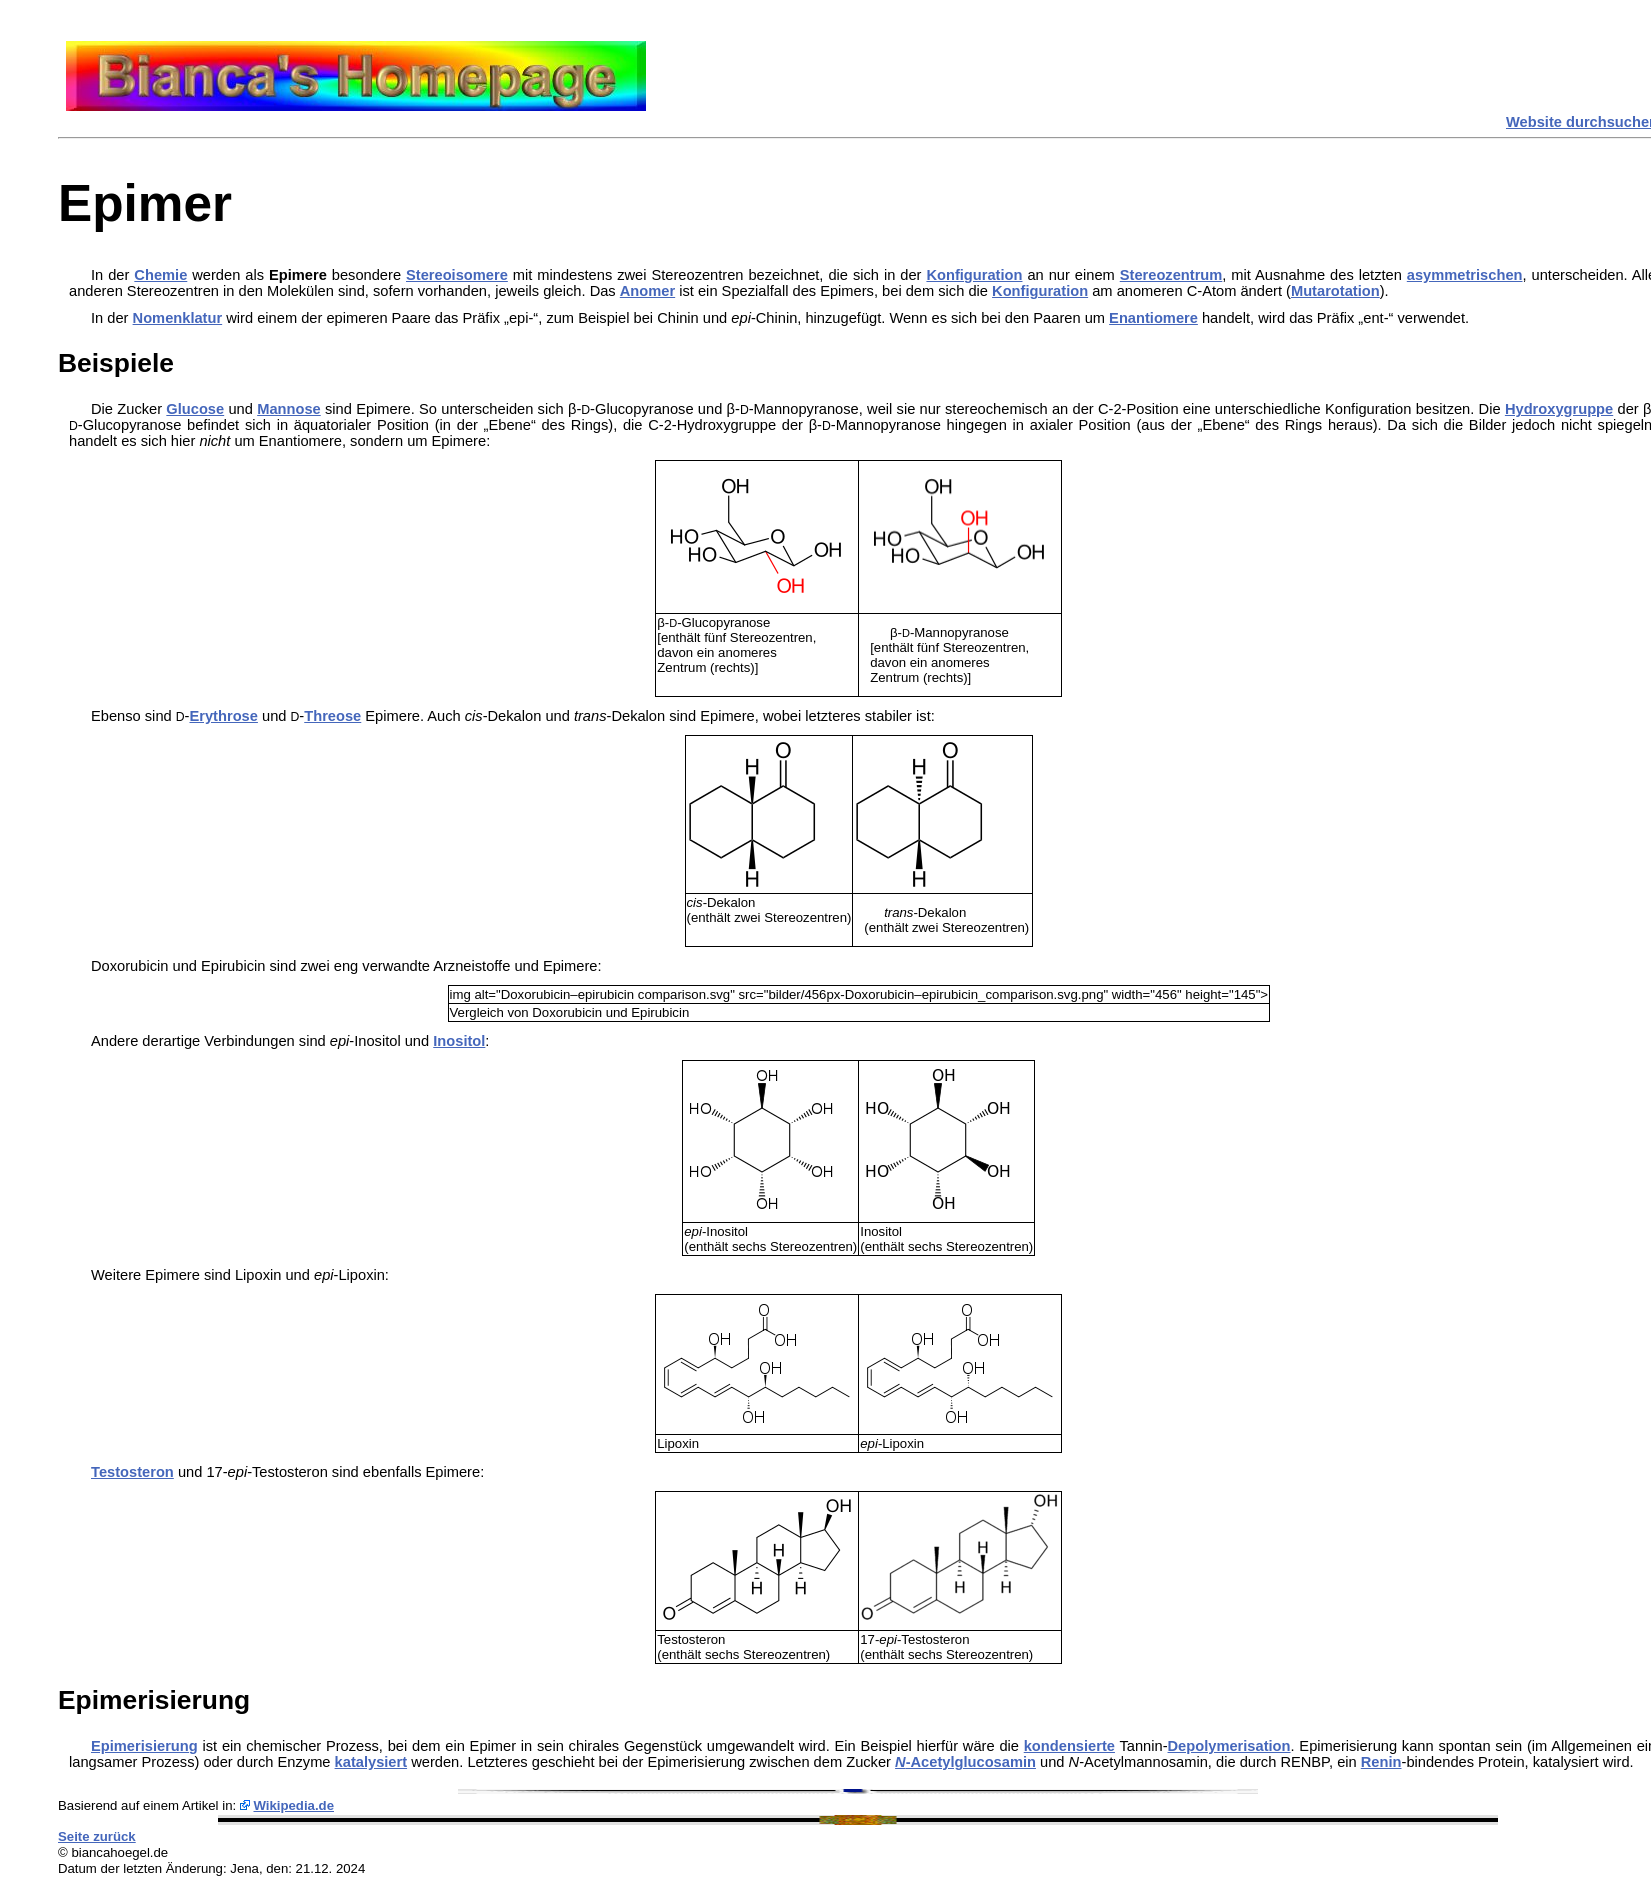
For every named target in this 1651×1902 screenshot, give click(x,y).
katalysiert (371, 1762)
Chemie (160, 275)
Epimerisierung (144, 1746)
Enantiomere (1153, 318)
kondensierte (1069, 1746)
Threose (332, 716)
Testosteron (132, 1472)
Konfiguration (974, 275)
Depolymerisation (1229, 1746)
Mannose (289, 409)
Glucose (195, 409)
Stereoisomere (457, 275)
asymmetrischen (1465, 275)
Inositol (459, 1041)
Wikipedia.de (293, 1805)
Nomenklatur (178, 318)
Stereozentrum (1171, 275)
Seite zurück (97, 1836)
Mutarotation (1335, 291)
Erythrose (223, 716)
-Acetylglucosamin (965, 1762)
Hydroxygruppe (1559, 409)
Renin (1381, 1762)
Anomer (647, 291)
